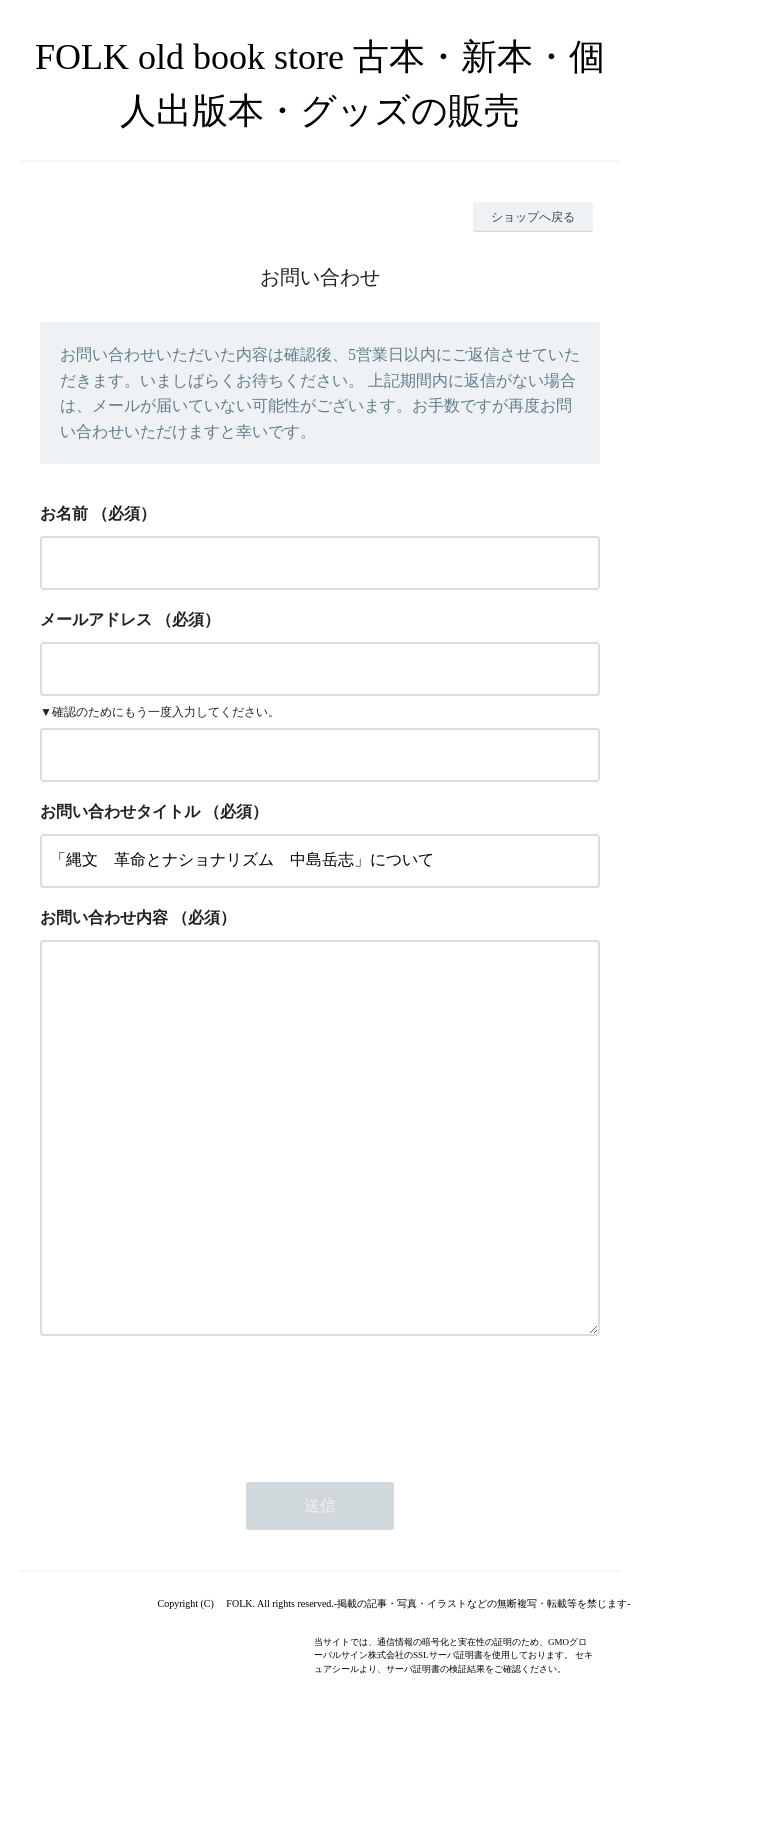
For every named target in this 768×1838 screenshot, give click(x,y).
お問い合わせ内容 (104, 917)
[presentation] (192, 1483)
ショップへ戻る (533, 217)
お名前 (64, 513)
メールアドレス (96, 619)
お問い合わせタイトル (120, 811)
